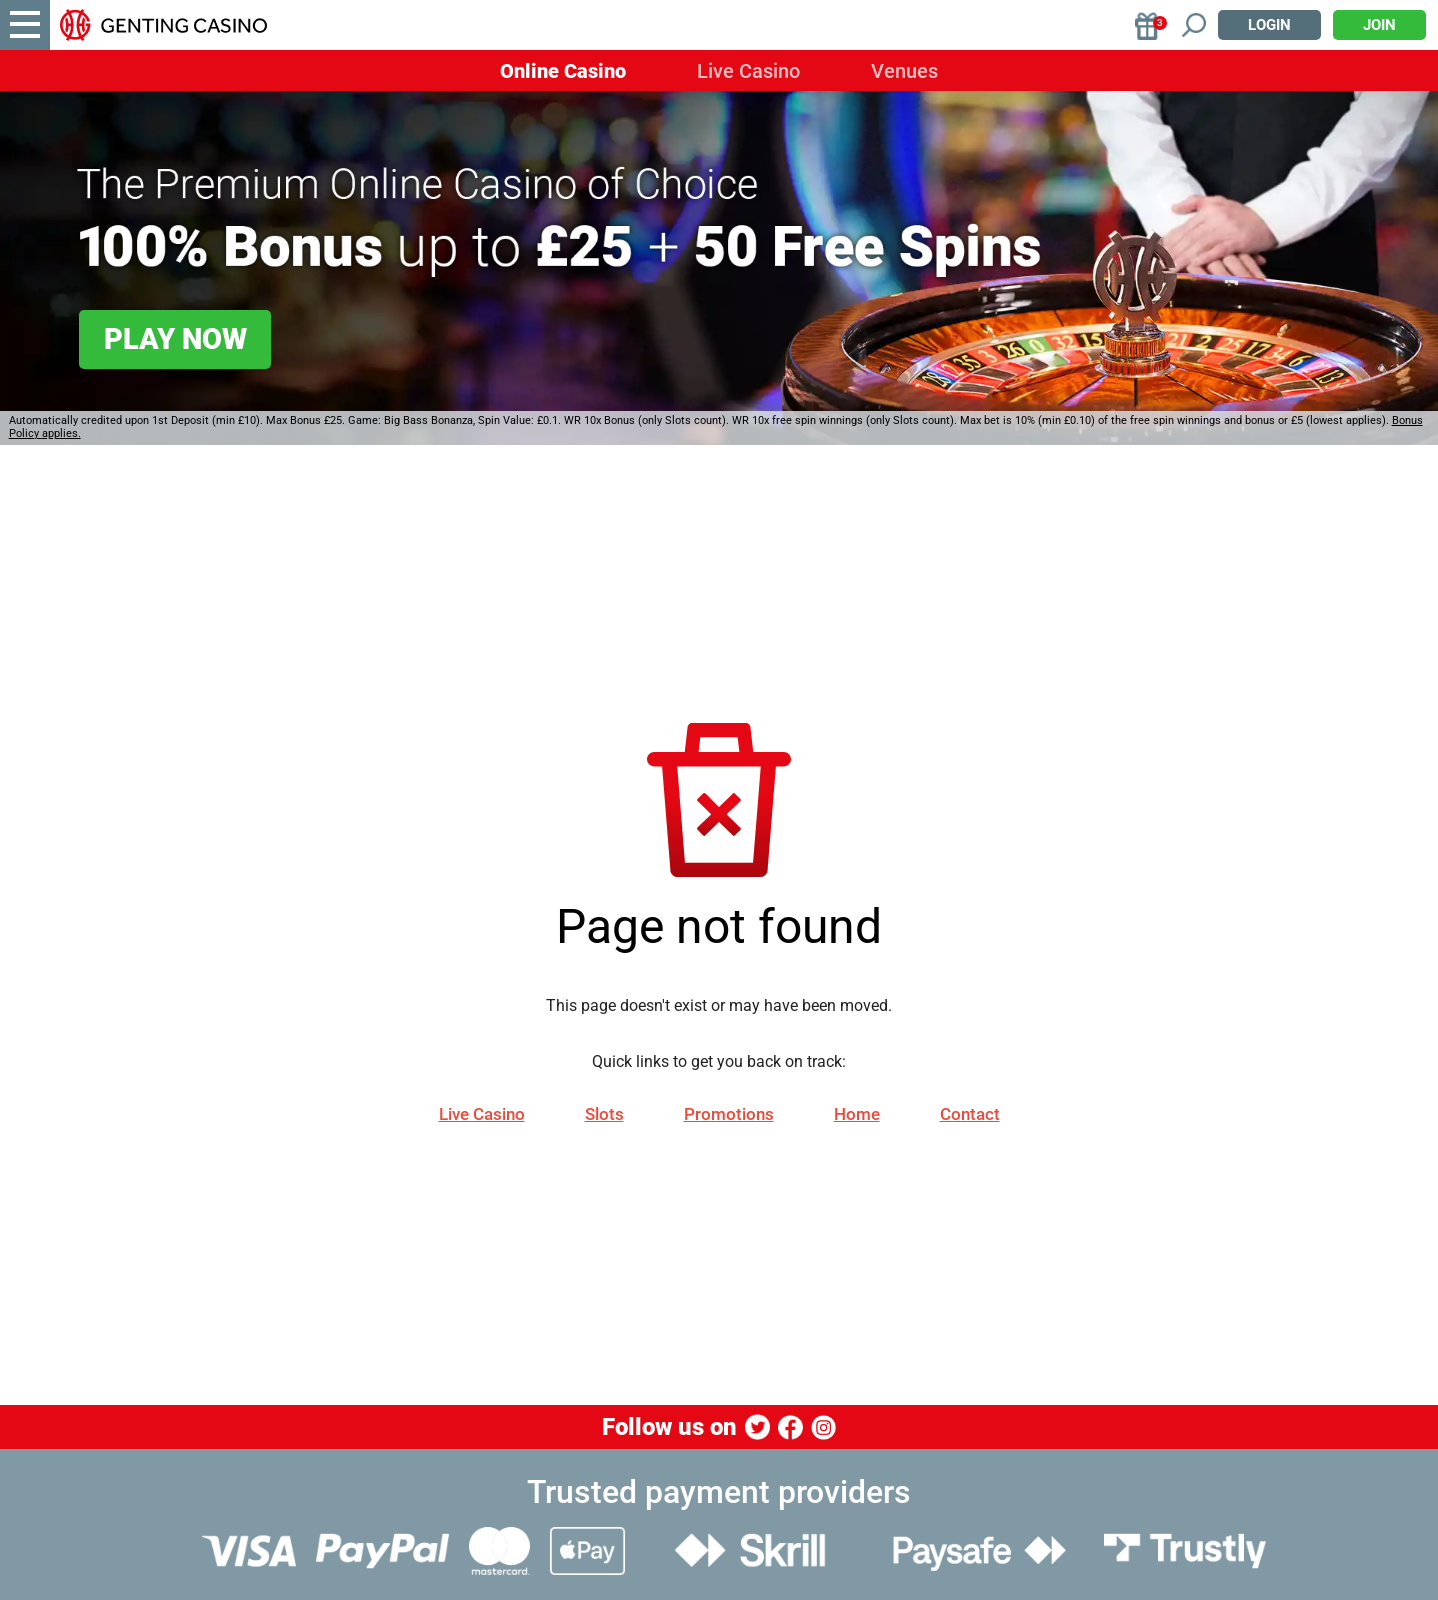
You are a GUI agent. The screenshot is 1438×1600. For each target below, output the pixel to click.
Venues (904, 71)
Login (1269, 25)
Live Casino (748, 71)
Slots (604, 1114)
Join (1379, 25)
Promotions (729, 1114)
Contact (970, 1114)
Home (857, 1114)
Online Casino (563, 71)
